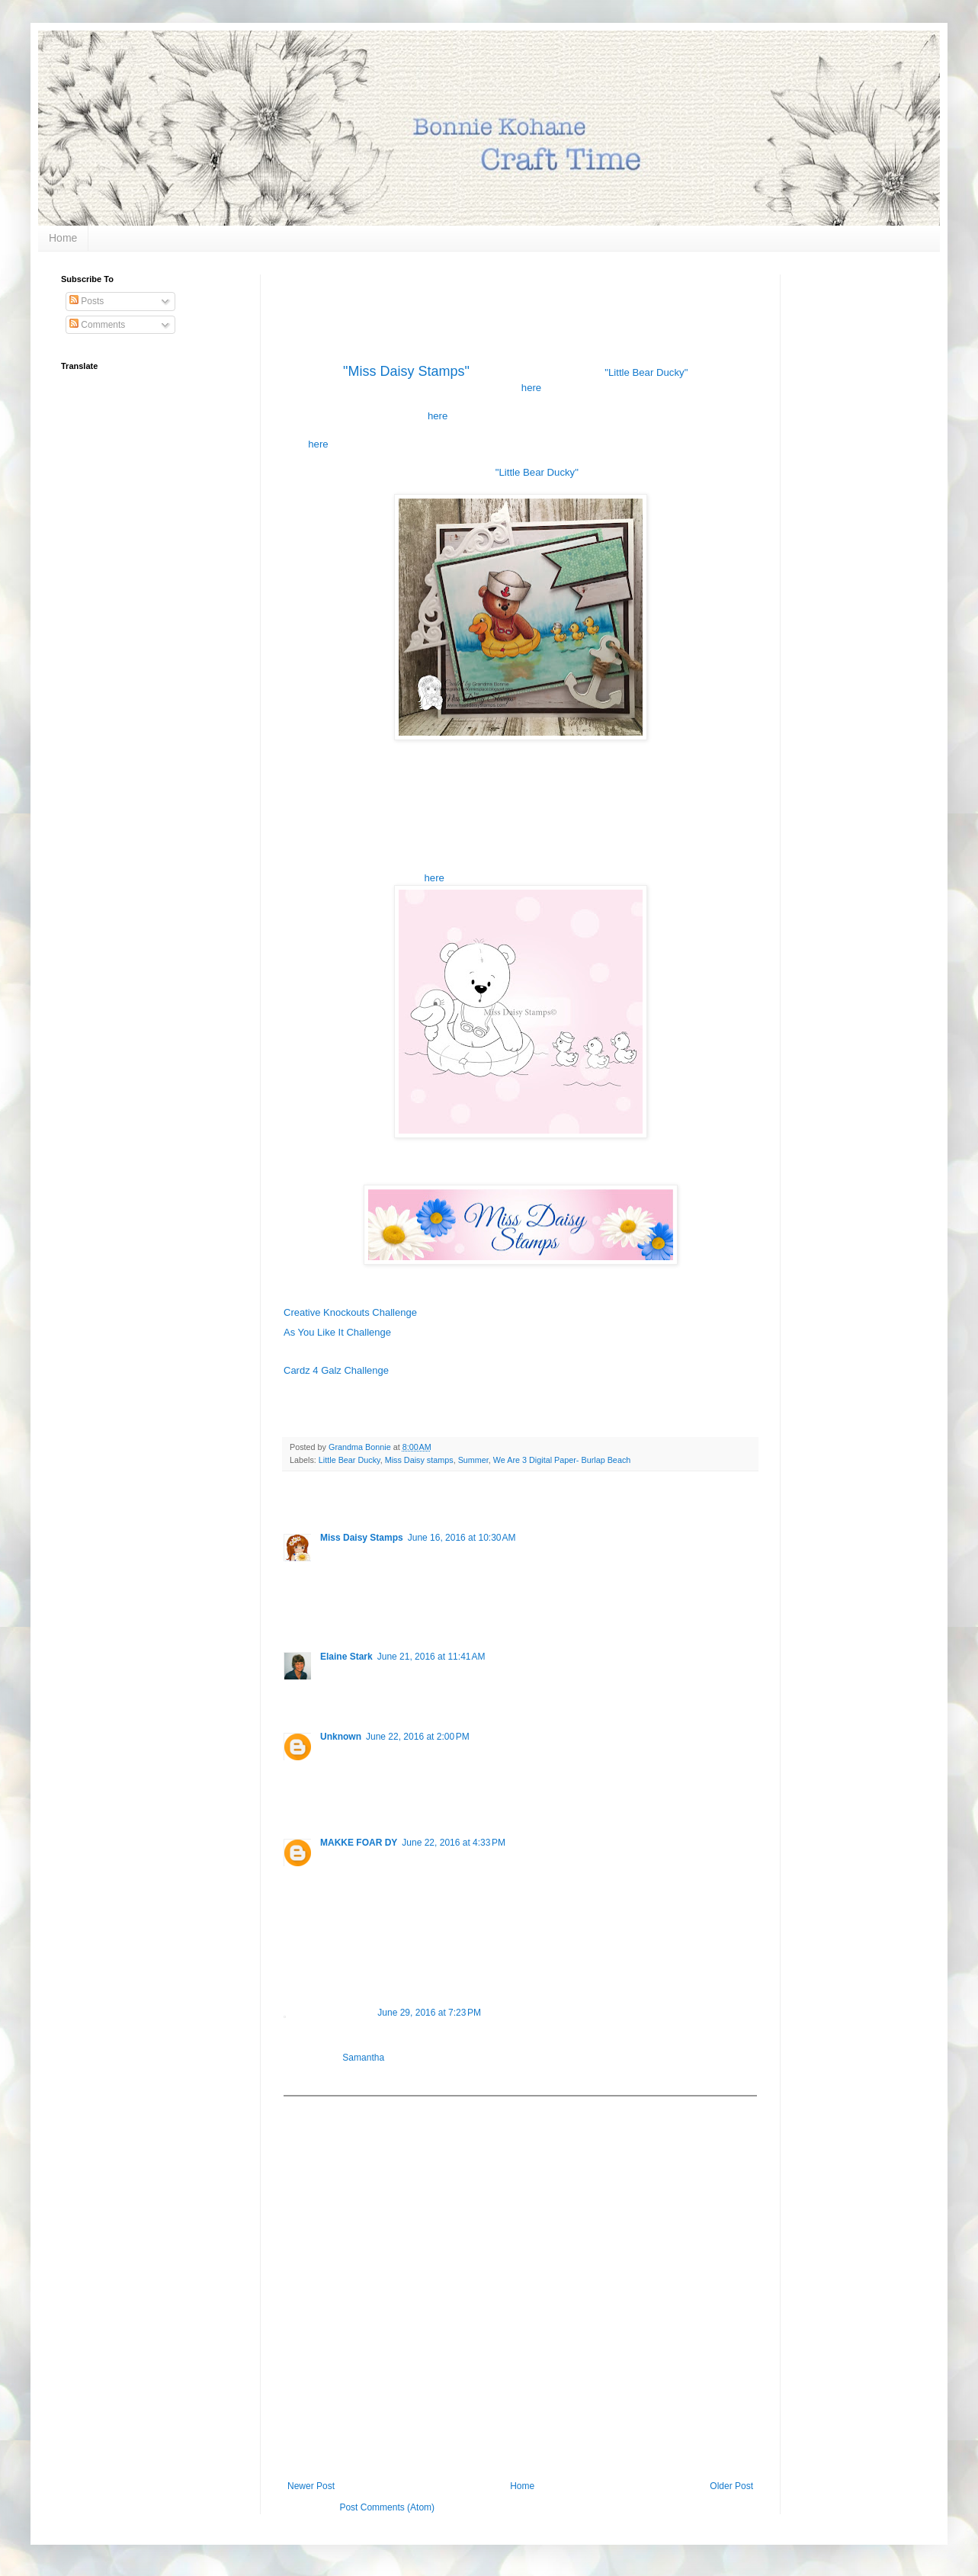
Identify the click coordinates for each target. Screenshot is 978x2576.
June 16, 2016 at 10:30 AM (462, 1537)
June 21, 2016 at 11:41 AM (431, 1656)
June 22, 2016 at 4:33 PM (453, 1842)
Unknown (340, 1736)
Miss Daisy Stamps (361, 1537)
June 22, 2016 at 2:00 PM (418, 1736)
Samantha (363, 2057)
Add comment (318, 2107)
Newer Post (311, 2486)
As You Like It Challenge (337, 1332)
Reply (332, 1614)
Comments (97, 324)
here (531, 387)
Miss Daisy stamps (419, 1459)
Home (63, 238)
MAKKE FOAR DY (358, 1842)
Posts (86, 301)
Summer (473, 1459)
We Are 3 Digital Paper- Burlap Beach (561, 1459)
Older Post (731, 2486)
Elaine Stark (346, 1656)
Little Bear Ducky (349, 1459)
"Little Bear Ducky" (646, 372)
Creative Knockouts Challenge (350, 1312)
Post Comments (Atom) (386, 2507)
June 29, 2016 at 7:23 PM (429, 2012)
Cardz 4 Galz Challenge (336, 1370)
